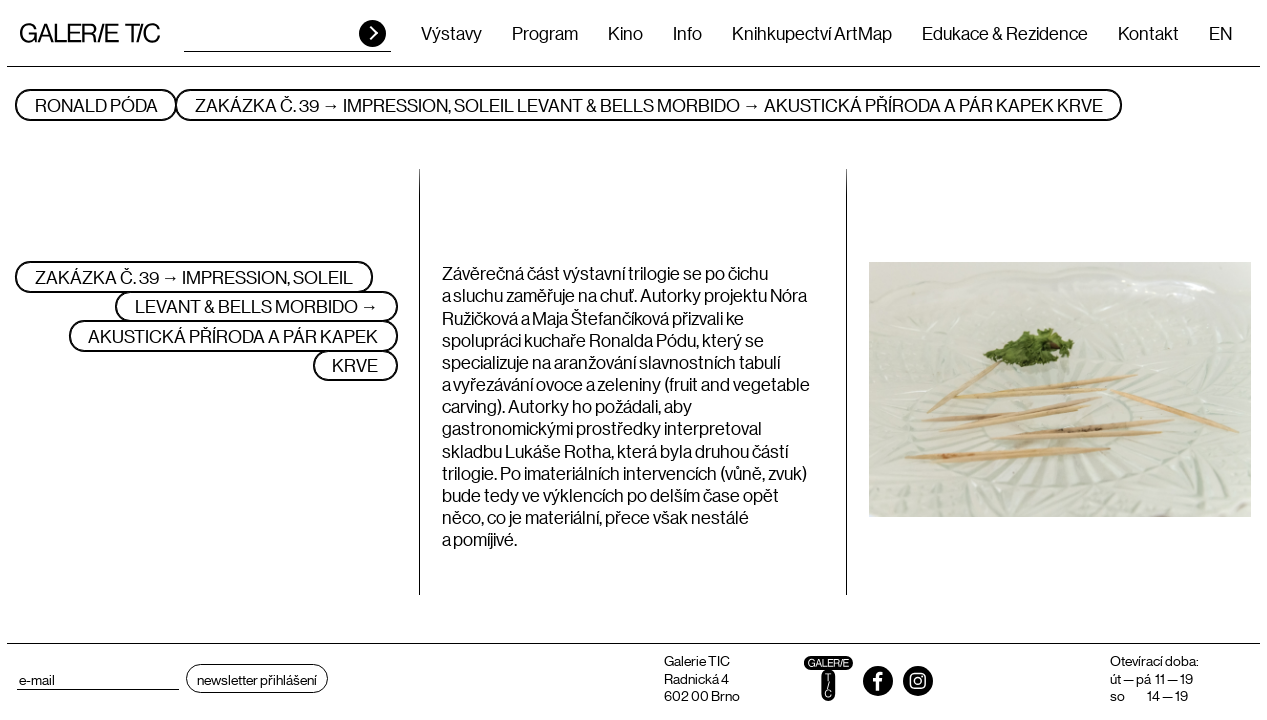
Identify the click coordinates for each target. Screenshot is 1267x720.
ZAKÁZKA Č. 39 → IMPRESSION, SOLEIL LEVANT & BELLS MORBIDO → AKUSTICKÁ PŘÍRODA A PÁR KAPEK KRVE (648, 105)
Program (545, 33)
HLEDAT (372, 33)
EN (1220, 33)
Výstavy (451, 33)
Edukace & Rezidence (1005, 33)
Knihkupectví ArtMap (812, 33)
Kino (625, 33)
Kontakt (1148, 33)
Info (687, 33)
